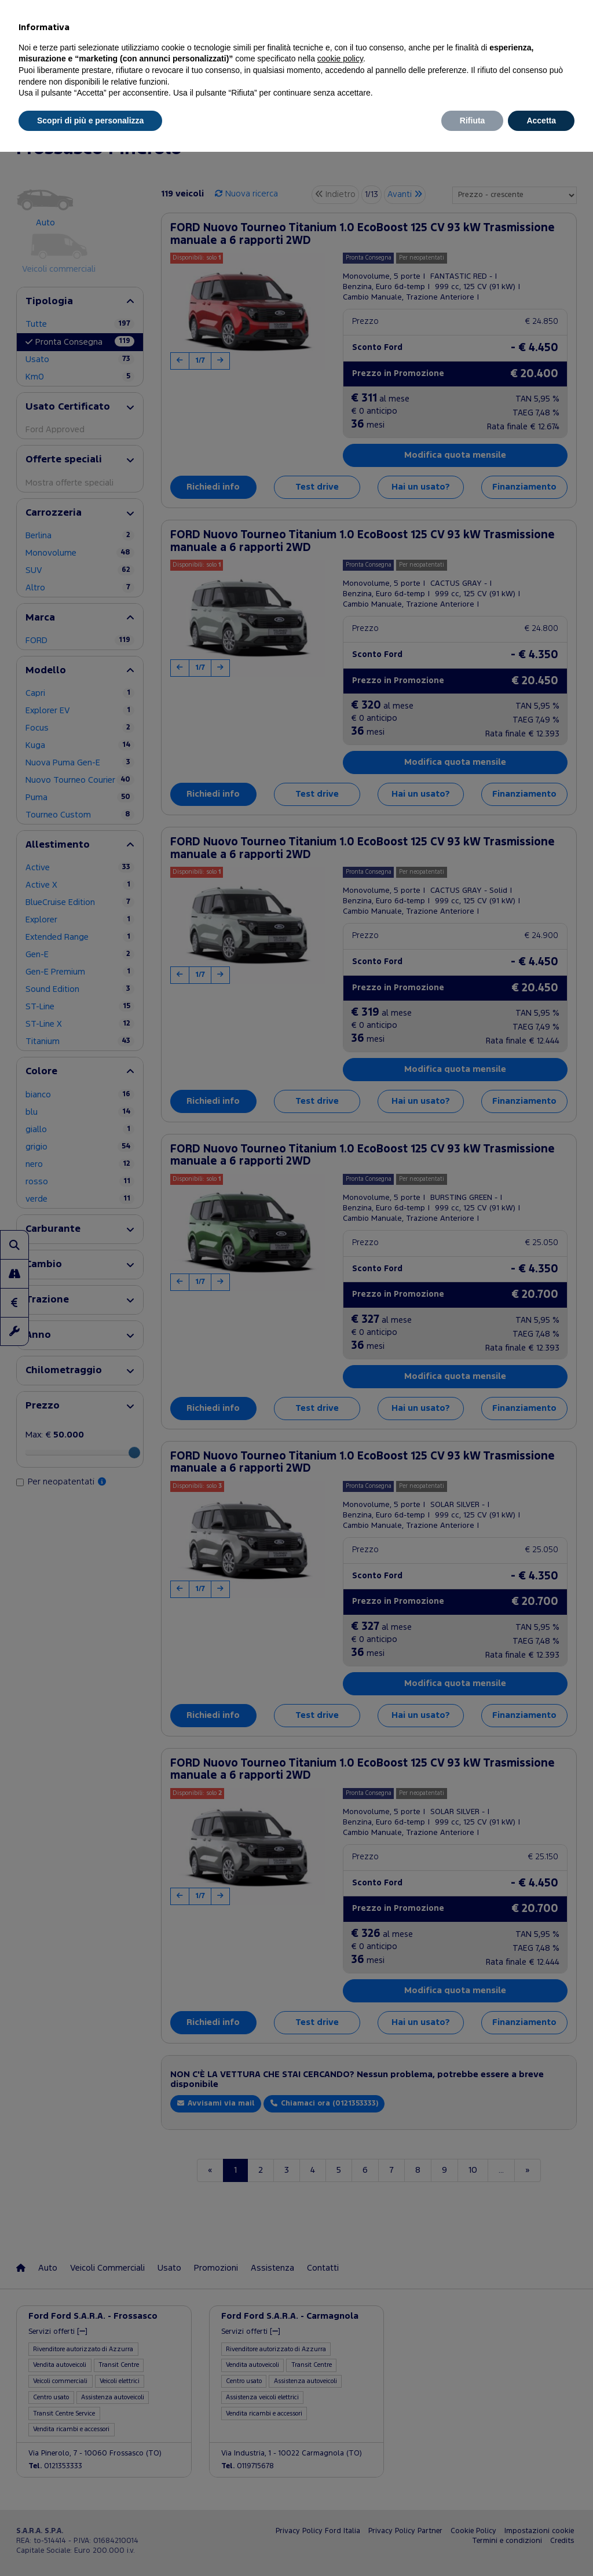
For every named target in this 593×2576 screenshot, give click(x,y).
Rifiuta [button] (472, 120)
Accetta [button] (541, 120)
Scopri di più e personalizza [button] (90, 120)
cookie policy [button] (340, 58)
